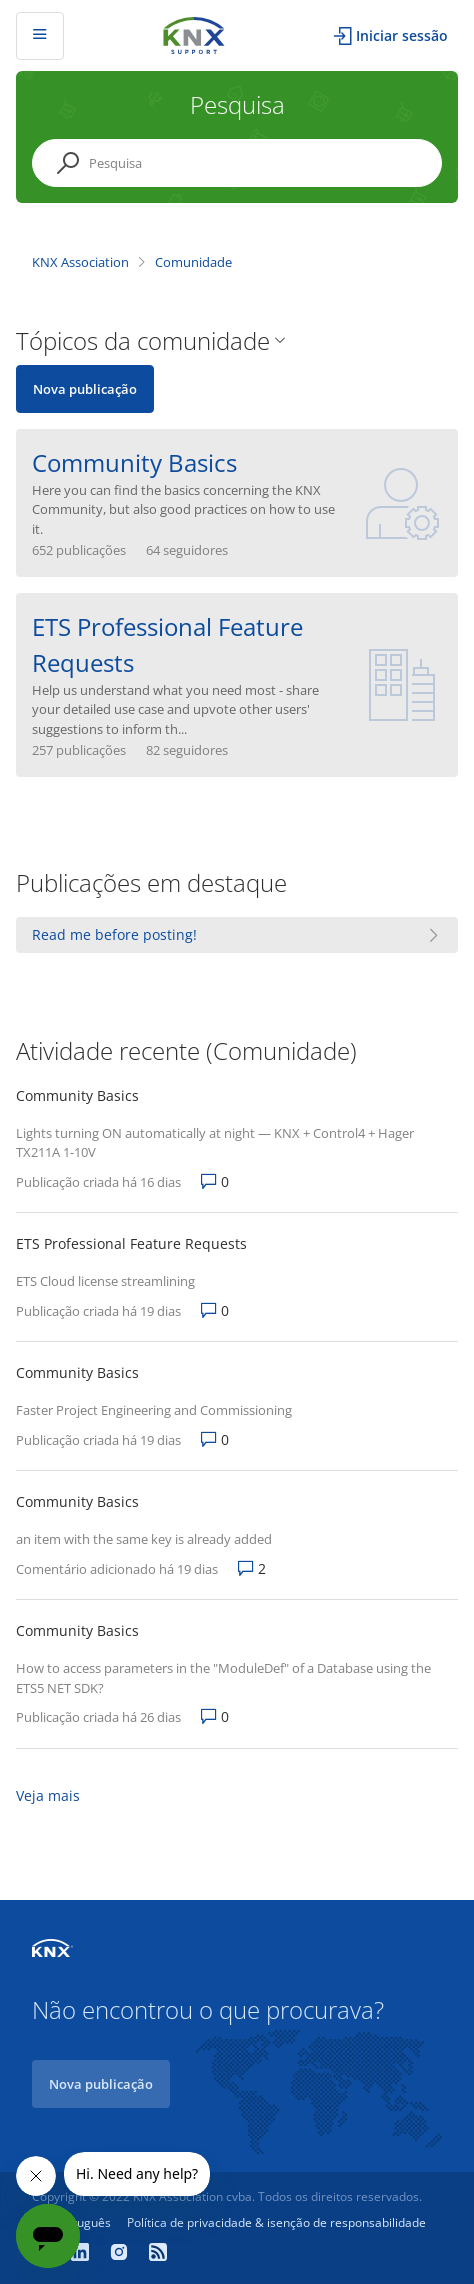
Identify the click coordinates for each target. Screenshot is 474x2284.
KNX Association (80, 262)
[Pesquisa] (237, 163)
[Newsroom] (158, 2254)
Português (82, 2222)
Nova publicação (85, 389)
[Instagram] (121, 2254)
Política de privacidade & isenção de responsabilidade (276, 2222)
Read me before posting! (114, 934)
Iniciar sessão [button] (402, 35)
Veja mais (48, 1795)
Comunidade (193, 262)
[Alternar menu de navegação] (40, 36)
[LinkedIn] (82, 2254)
